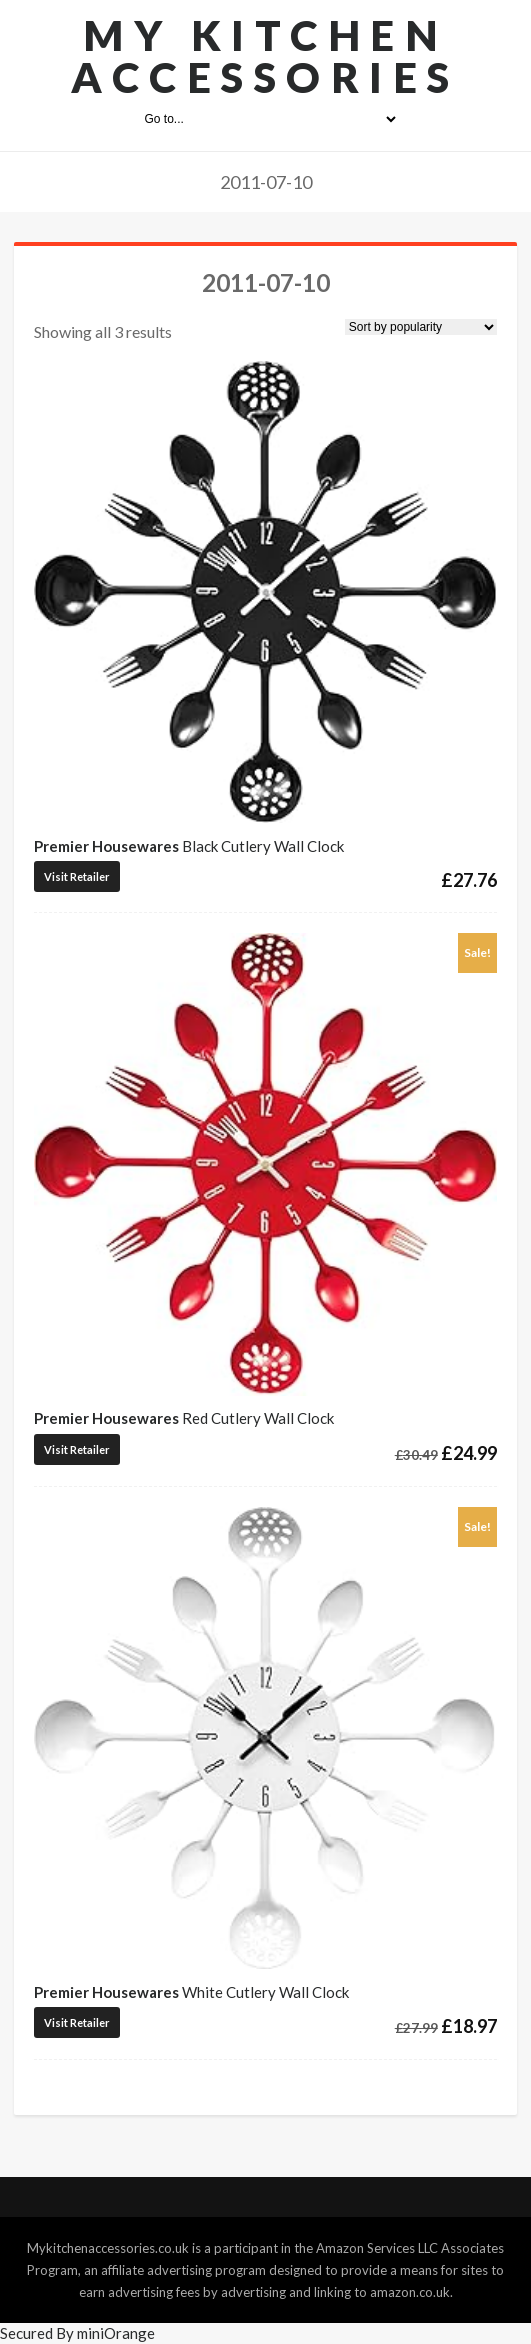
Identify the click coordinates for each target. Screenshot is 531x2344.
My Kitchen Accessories (265, 56)
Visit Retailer (77, 876)
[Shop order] (421, 327)
